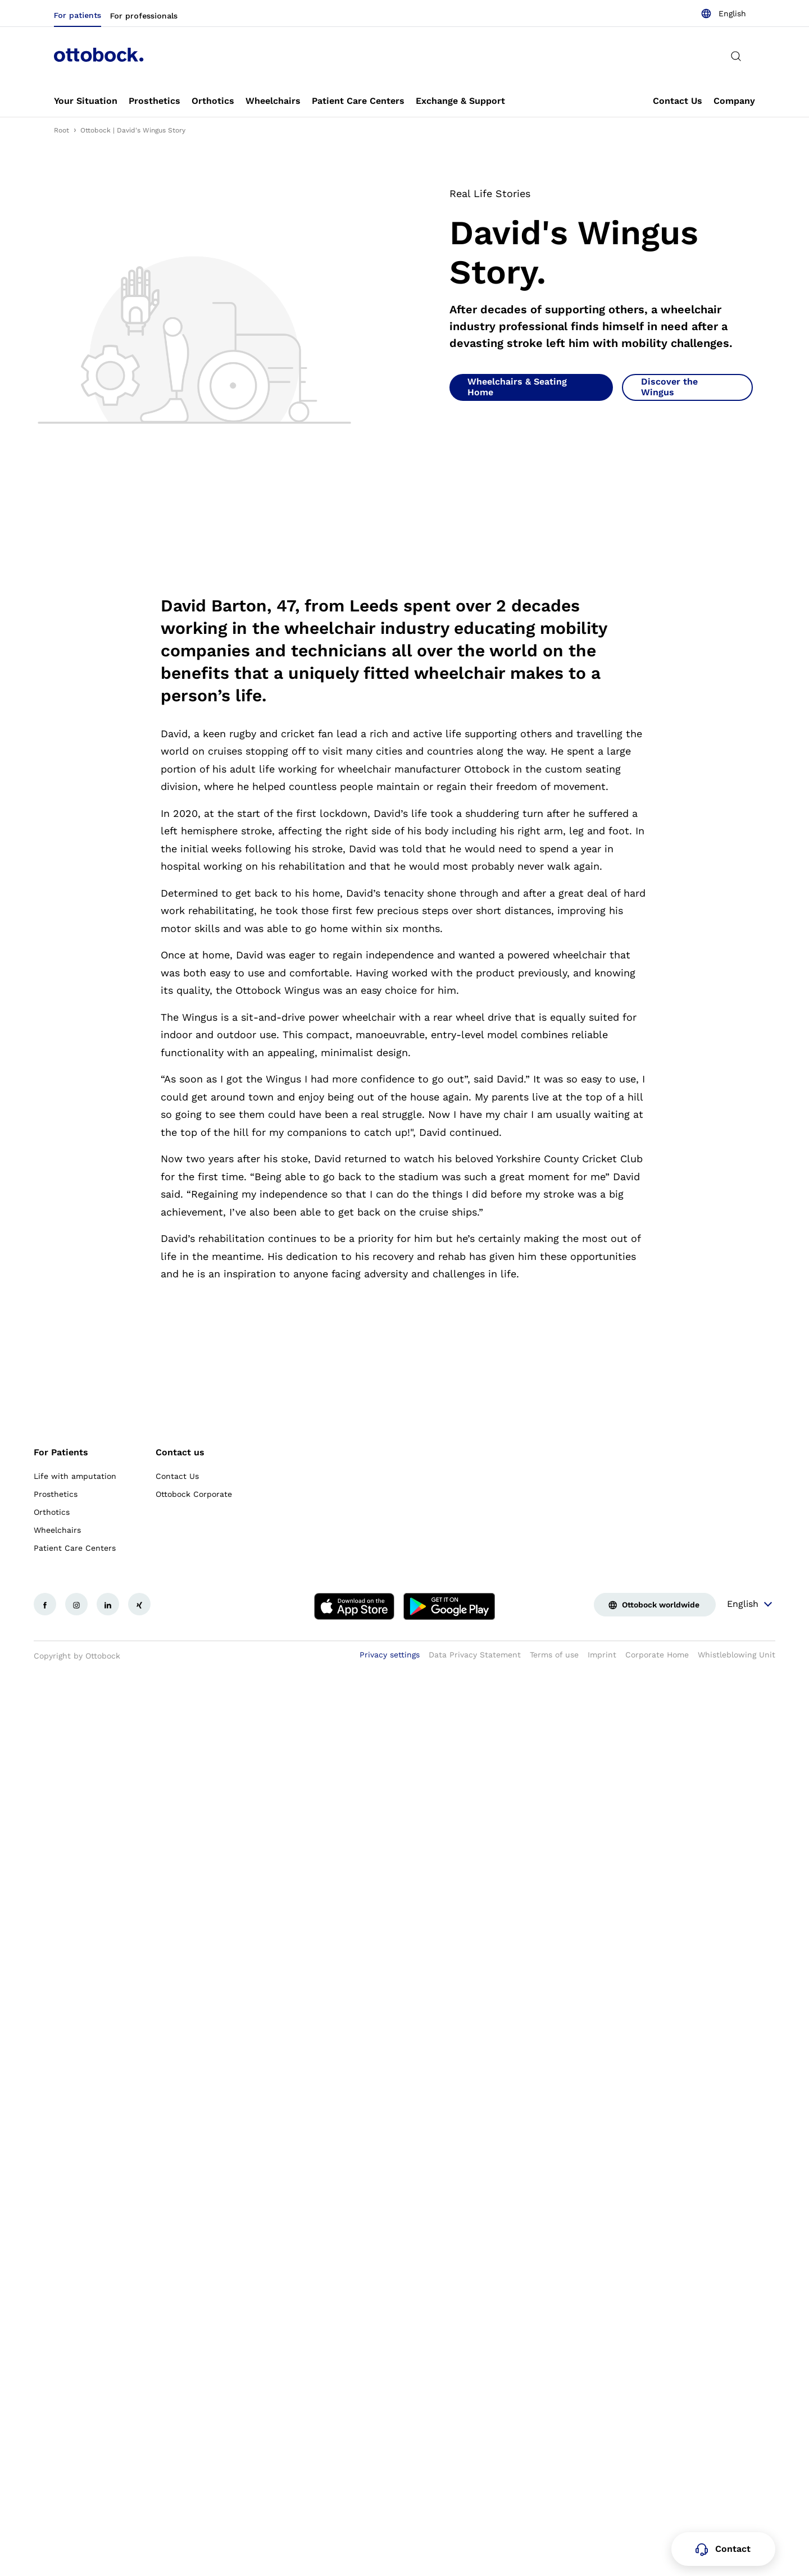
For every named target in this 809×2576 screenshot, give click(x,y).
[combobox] (723, 13)
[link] (85, 101)
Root (61, 130)
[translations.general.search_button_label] (736, 56)
